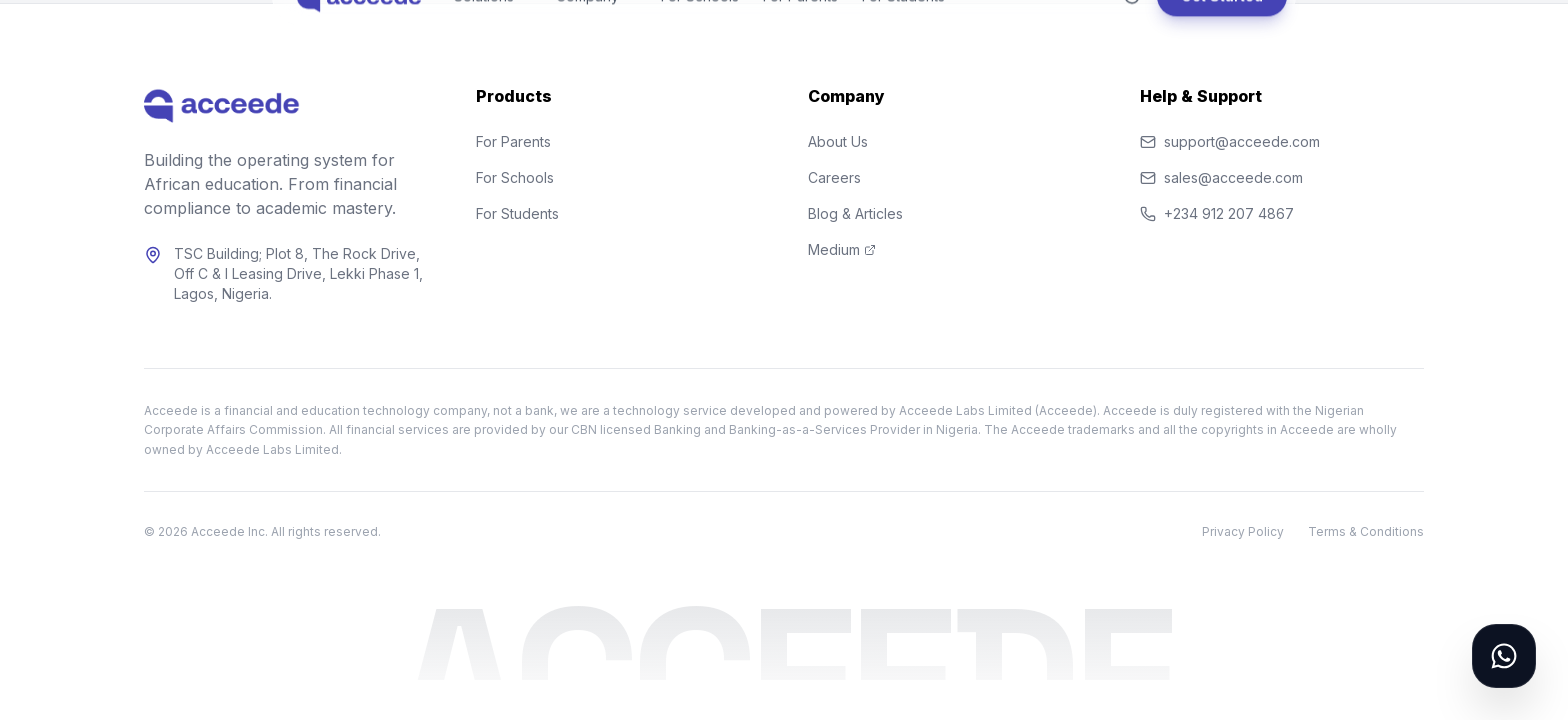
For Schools (515, 177)
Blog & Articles (855, 213)
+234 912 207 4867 (1217, 213)
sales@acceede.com (1221, 177)
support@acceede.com (1230, 141)
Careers (834, 177)
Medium (842, 249)
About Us (838, 141)
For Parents (513, 141)
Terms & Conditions (1366, 531)
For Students (517, 213)
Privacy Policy (1243, 531)
